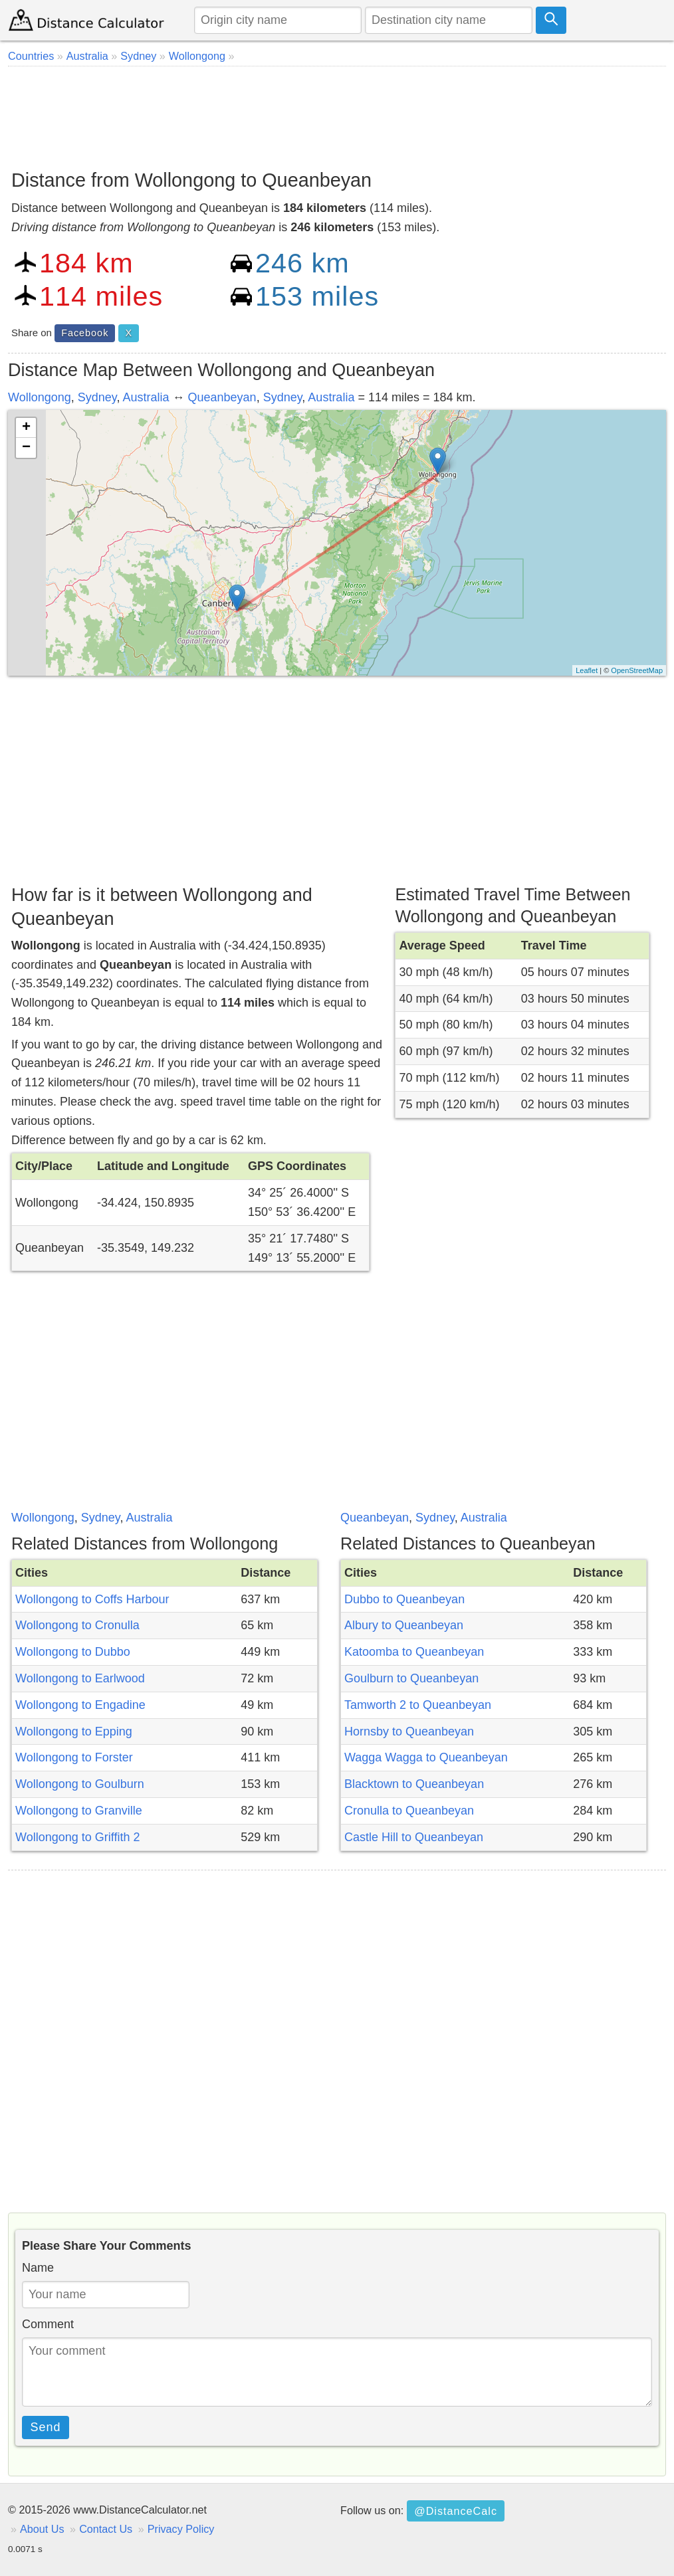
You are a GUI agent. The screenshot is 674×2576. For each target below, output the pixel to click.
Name (38, 2267)
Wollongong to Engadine (80, 1705)
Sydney (97, 397)
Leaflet (587, 670)
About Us (42, 2529)
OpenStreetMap (637, 670)
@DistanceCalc (455, 2511)
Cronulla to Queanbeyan (409, 1810)
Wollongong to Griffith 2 (77, 1837)
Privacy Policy (181, 2529)
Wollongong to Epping (73, 1731)
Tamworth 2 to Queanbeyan (417, 1705)
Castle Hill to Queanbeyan (413, 1837)
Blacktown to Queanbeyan (414, 1784)
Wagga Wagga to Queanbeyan (426, 1757)
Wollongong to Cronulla (77, 1625)
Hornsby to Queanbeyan (409, 1731)
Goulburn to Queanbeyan (411, 1678)
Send (46, 2427)
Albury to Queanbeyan (403, 1625)
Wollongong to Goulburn (79, 1784)
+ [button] (26, 428)
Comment (48, 2324)
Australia (145, 397)
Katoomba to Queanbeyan (414, 1651)
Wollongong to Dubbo (72, 1651)
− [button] (26, 448)
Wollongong (39, 397)
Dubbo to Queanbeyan (404, 1599)
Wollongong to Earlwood (80, 1678)
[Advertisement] (337, 113)
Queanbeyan (222, 397)
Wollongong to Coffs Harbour (92, 1599)
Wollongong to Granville (78, 1810)
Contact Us (105, 2529)
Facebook (84, 333)
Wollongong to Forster (74, 1757)
